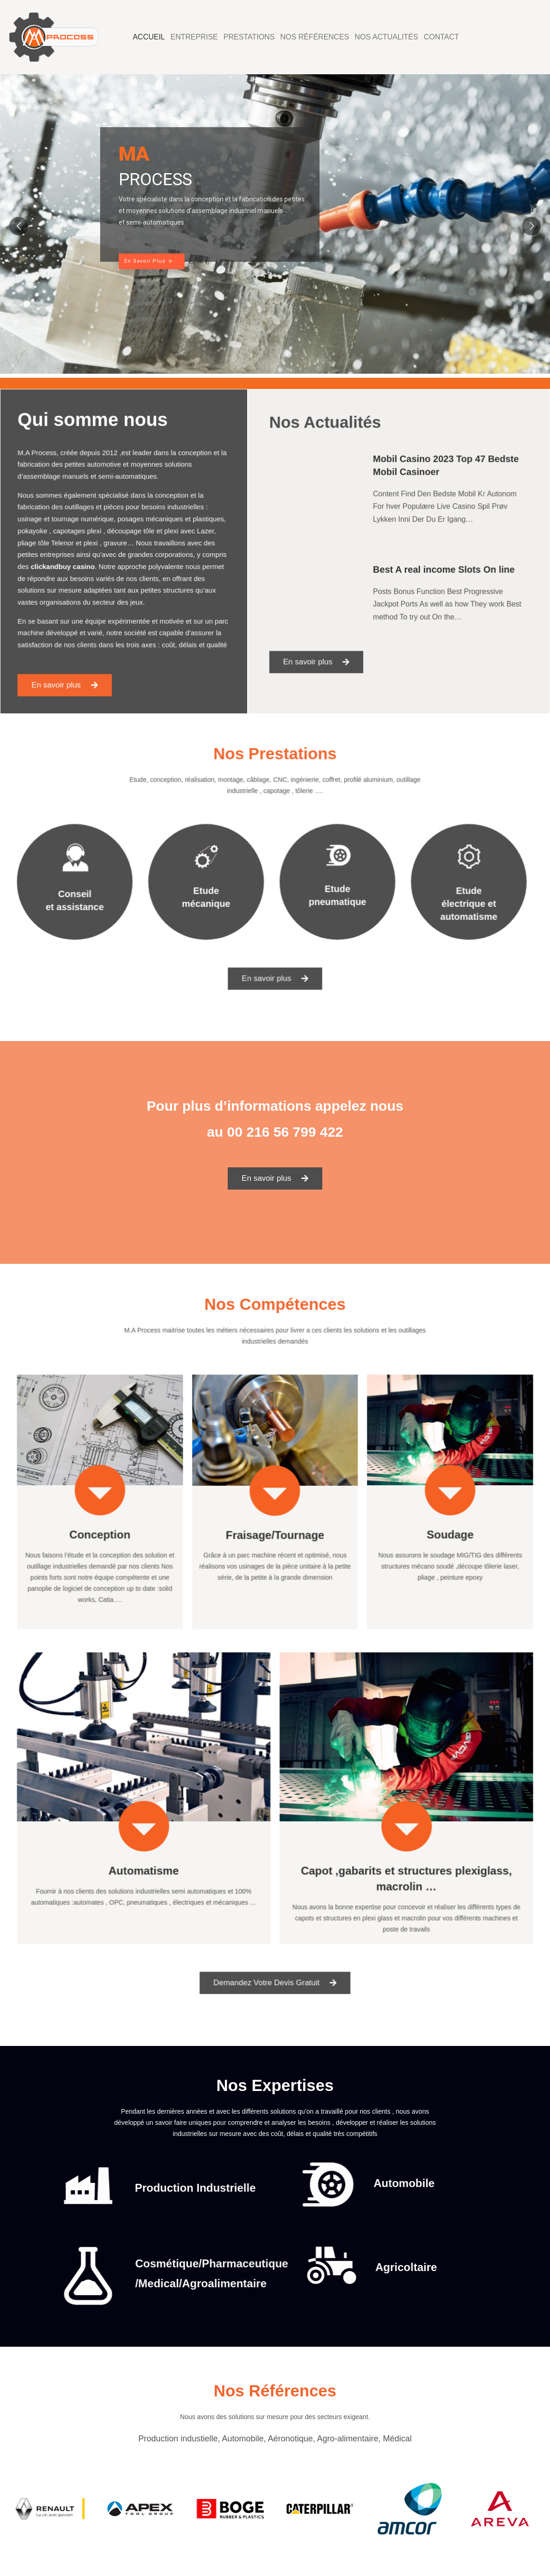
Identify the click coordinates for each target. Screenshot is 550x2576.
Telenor (77, 545)
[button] (79, 653)
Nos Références (314, 37)
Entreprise (194, 37)
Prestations (249, 37)
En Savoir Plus (148, 261)
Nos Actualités (386, 37)
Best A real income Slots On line (433, 565)
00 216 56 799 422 (285, 1131)
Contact (441, 37)
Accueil (149, 37)
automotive (109, 485)
